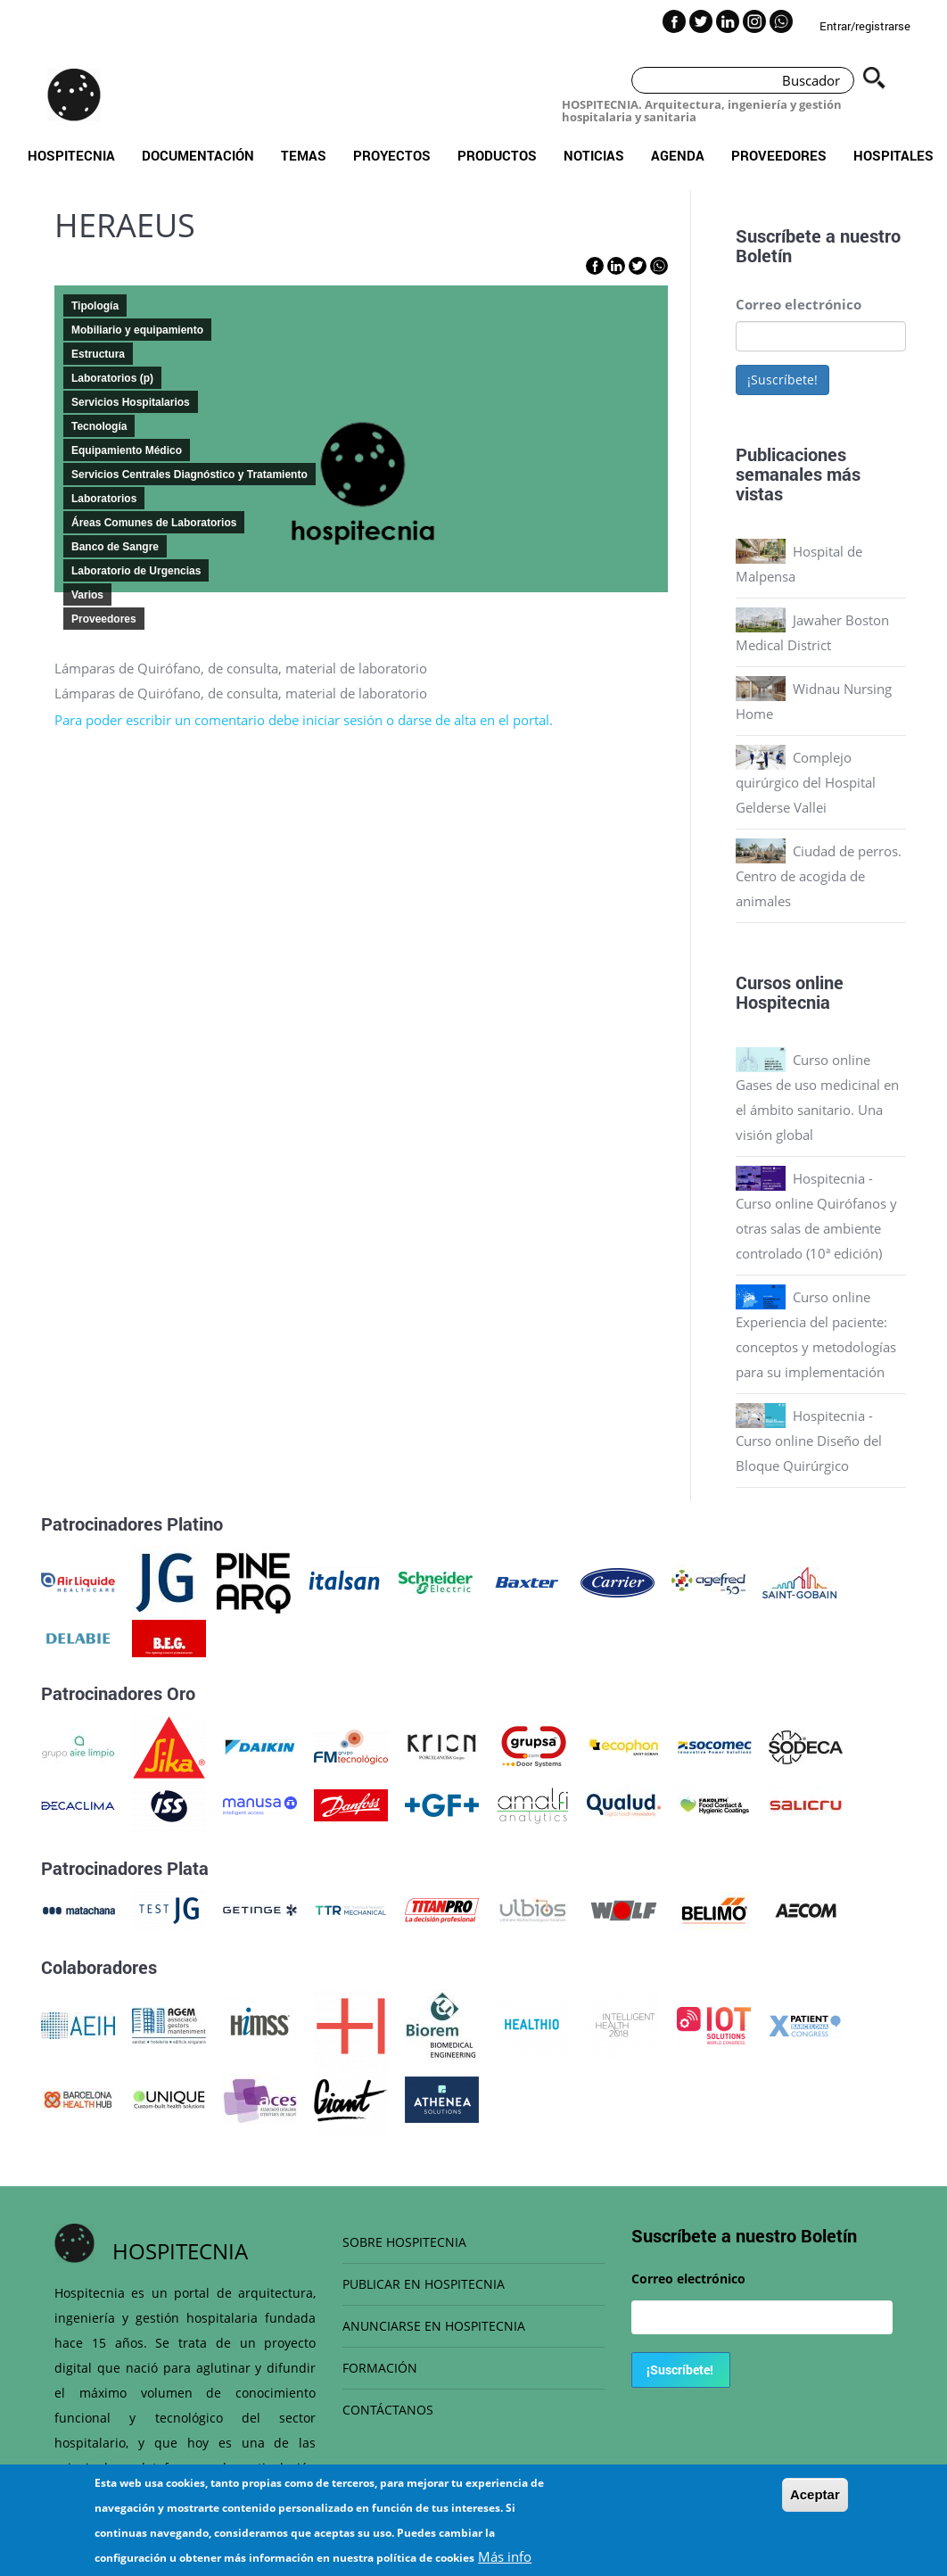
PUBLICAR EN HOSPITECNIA (423, 2283)
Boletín (764, 255)
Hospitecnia (71, 155)
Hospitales (893, 155)
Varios (87, 595)
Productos (497, 155)
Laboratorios (103, 498)
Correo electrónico (798, 304)
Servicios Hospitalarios (130, 402)
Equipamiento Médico (126, 450)
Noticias (594, 155)
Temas (303, 155)
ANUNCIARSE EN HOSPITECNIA (433, 2325)
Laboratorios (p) (112, 378)
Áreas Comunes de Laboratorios (153, 522)
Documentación (198, 155)
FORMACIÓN (379, 2367)
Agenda (677, 155)
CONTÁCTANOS (387, 2409)
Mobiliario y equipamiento (137, 330)
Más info (504, 2556)
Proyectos (392, 155)
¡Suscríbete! (782, 379)
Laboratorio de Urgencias (136, 571)
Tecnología (99, 426)
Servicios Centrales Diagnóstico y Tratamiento (189, 474)
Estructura (98, 354)
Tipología (95, 306)
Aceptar (815, 2494)
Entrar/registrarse (864, 26)
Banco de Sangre (115, 547)
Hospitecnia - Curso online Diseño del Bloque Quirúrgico (809, 1440)
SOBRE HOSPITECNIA (404, 2241)
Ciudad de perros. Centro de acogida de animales (819, 876)
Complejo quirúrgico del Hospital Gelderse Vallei (806, 782)
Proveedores (779, 155)
